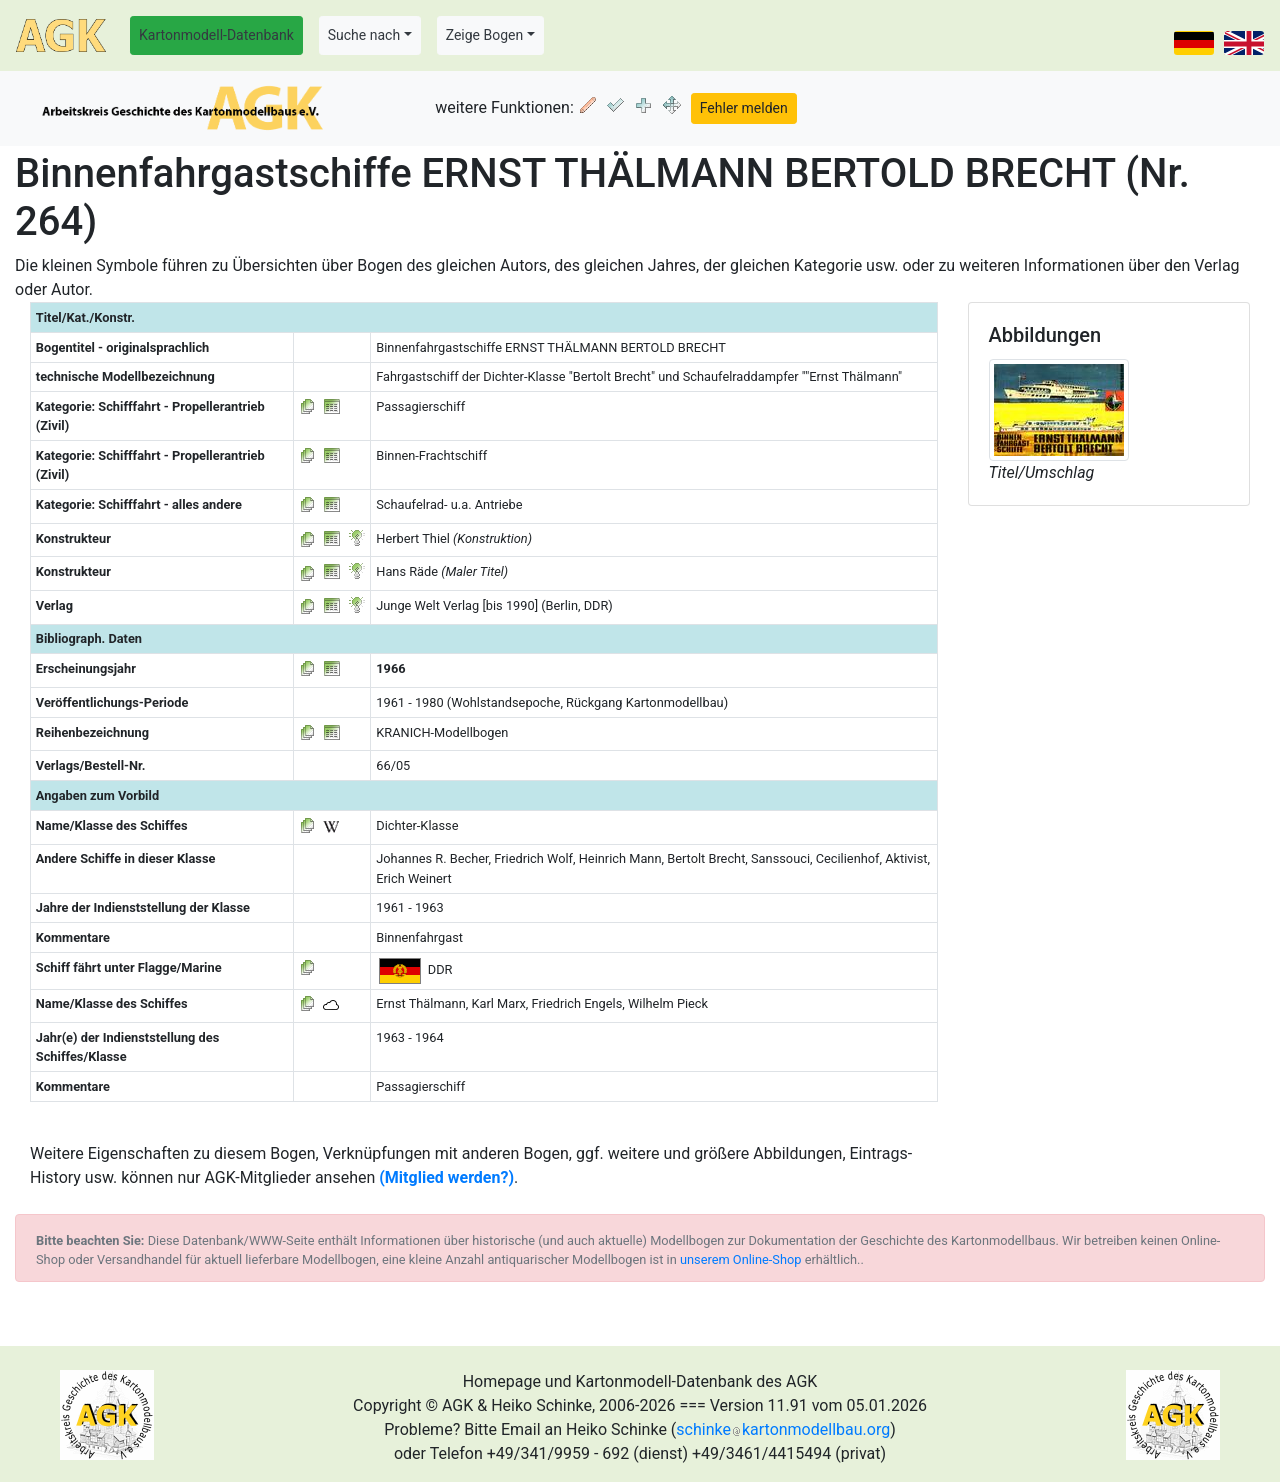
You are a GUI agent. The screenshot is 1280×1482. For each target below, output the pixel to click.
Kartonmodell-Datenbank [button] (216, 35)
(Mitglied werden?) (446, 1177)
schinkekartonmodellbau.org (783, 1429)
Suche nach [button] (364, 35)
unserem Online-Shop (741, 1259)
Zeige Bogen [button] (485, 35)
